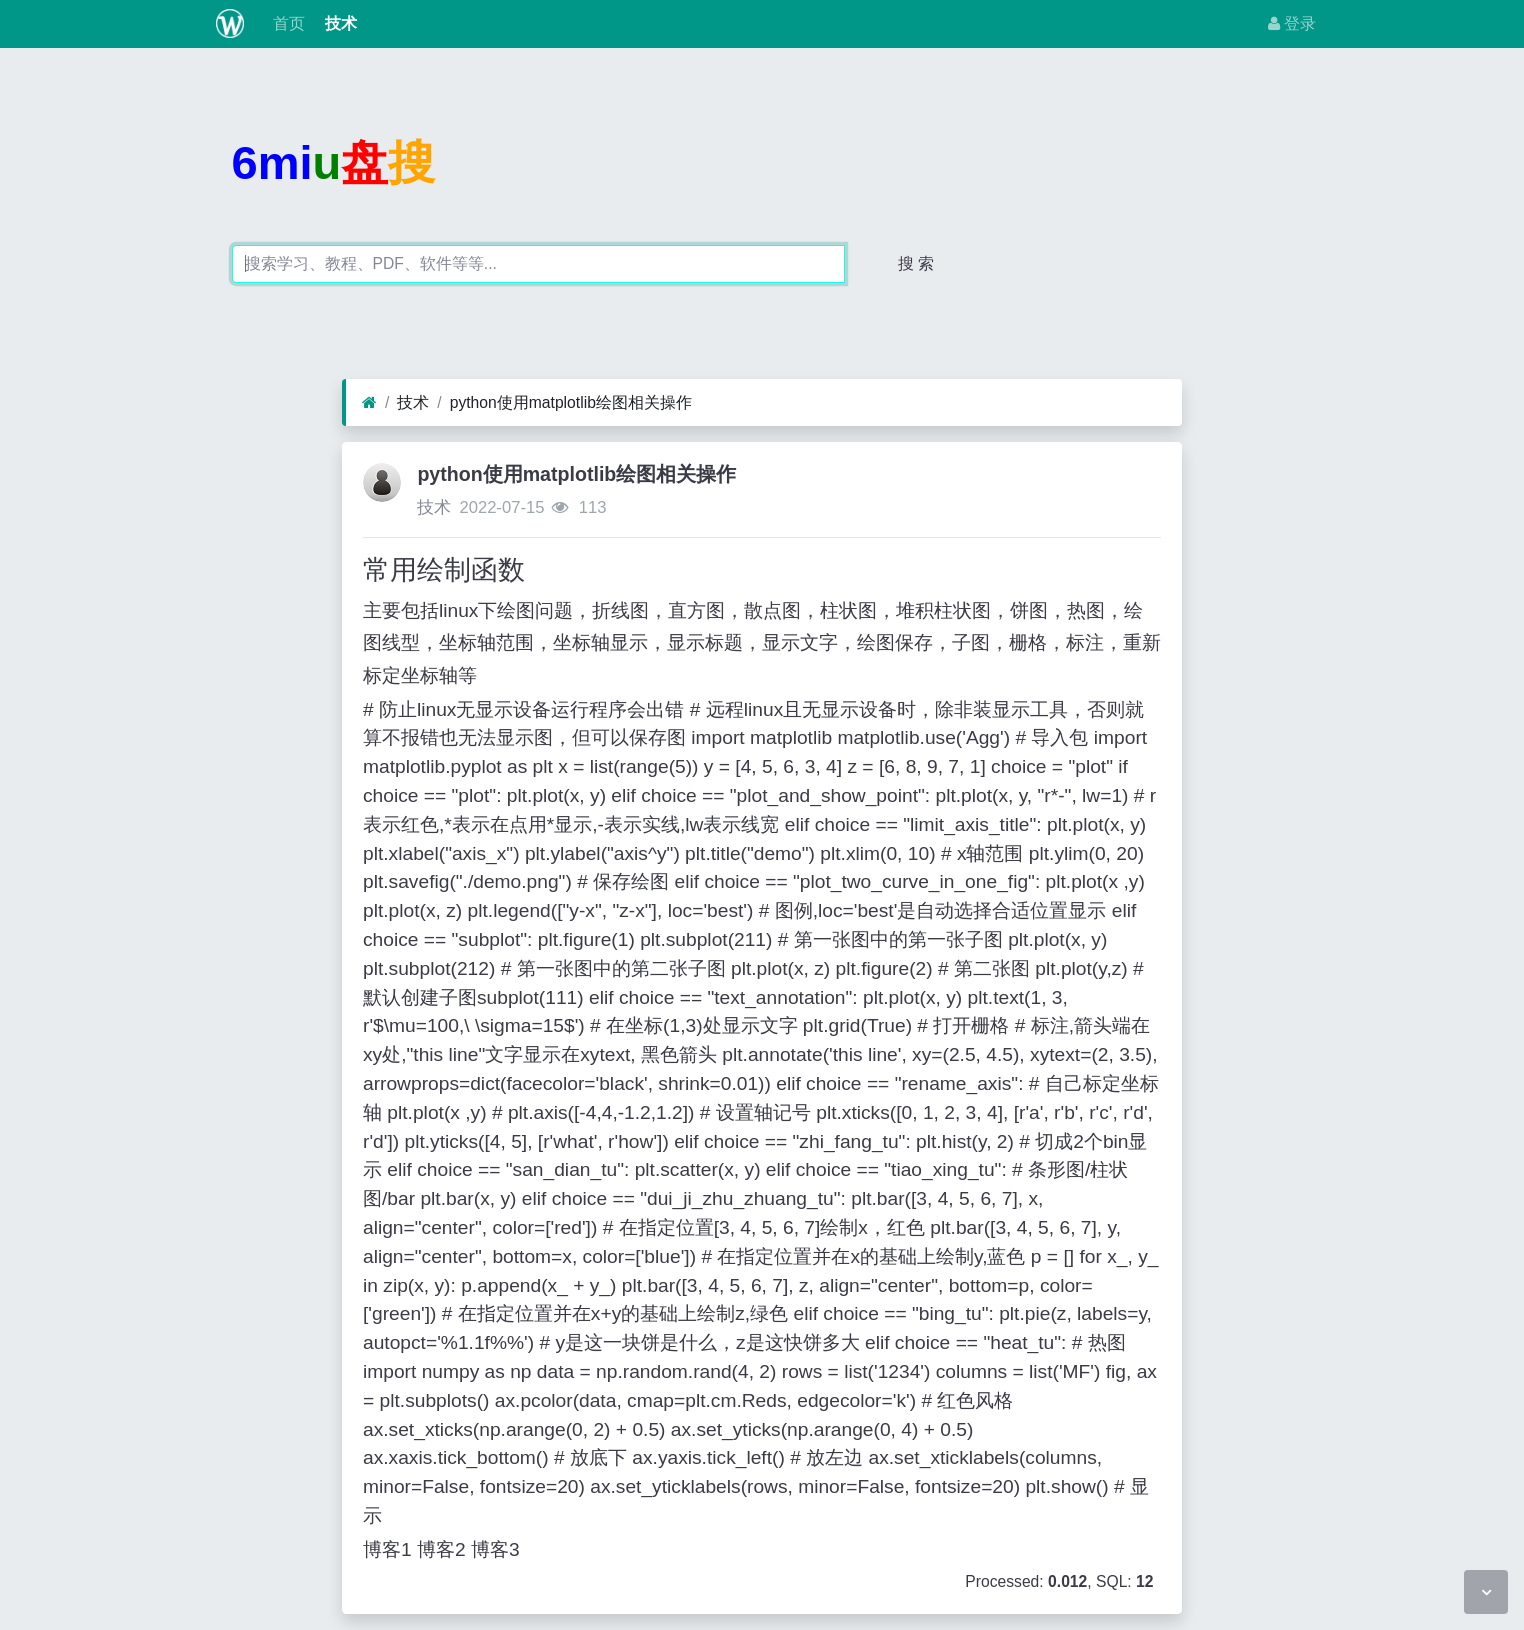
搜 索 (916, 263)
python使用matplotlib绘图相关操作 (571, 402)
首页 (286, 23)
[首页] (369, 403)
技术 (339, 23)
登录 (1292, 23)
